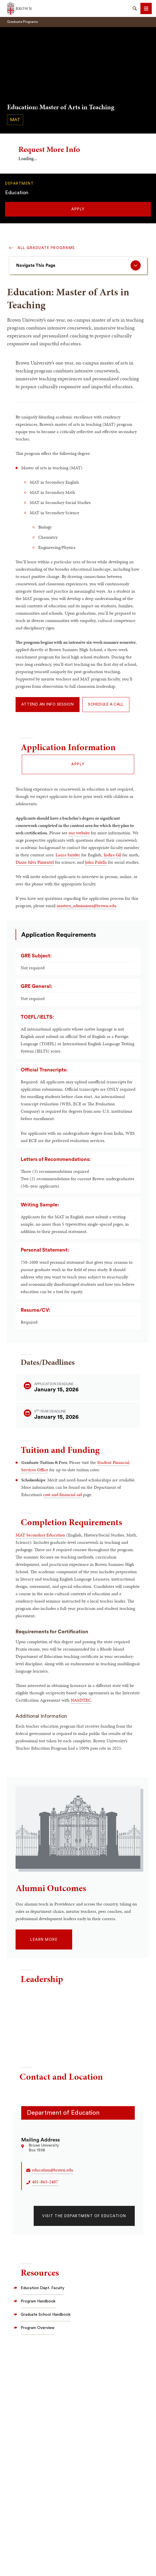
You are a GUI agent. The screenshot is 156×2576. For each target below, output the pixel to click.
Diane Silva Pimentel (35, 862)
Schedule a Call (106, 704)
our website (79, 832)
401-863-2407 (45, 2181)
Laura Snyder (67, 855)
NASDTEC (81, 1700)
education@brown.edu (52, 2170)
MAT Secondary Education (40, 1535)
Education (16, 192)
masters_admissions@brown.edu (86, 905)
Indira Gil (112, 855)
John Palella (96, 862)
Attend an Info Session (47, 704)
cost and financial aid (62, 1494)
